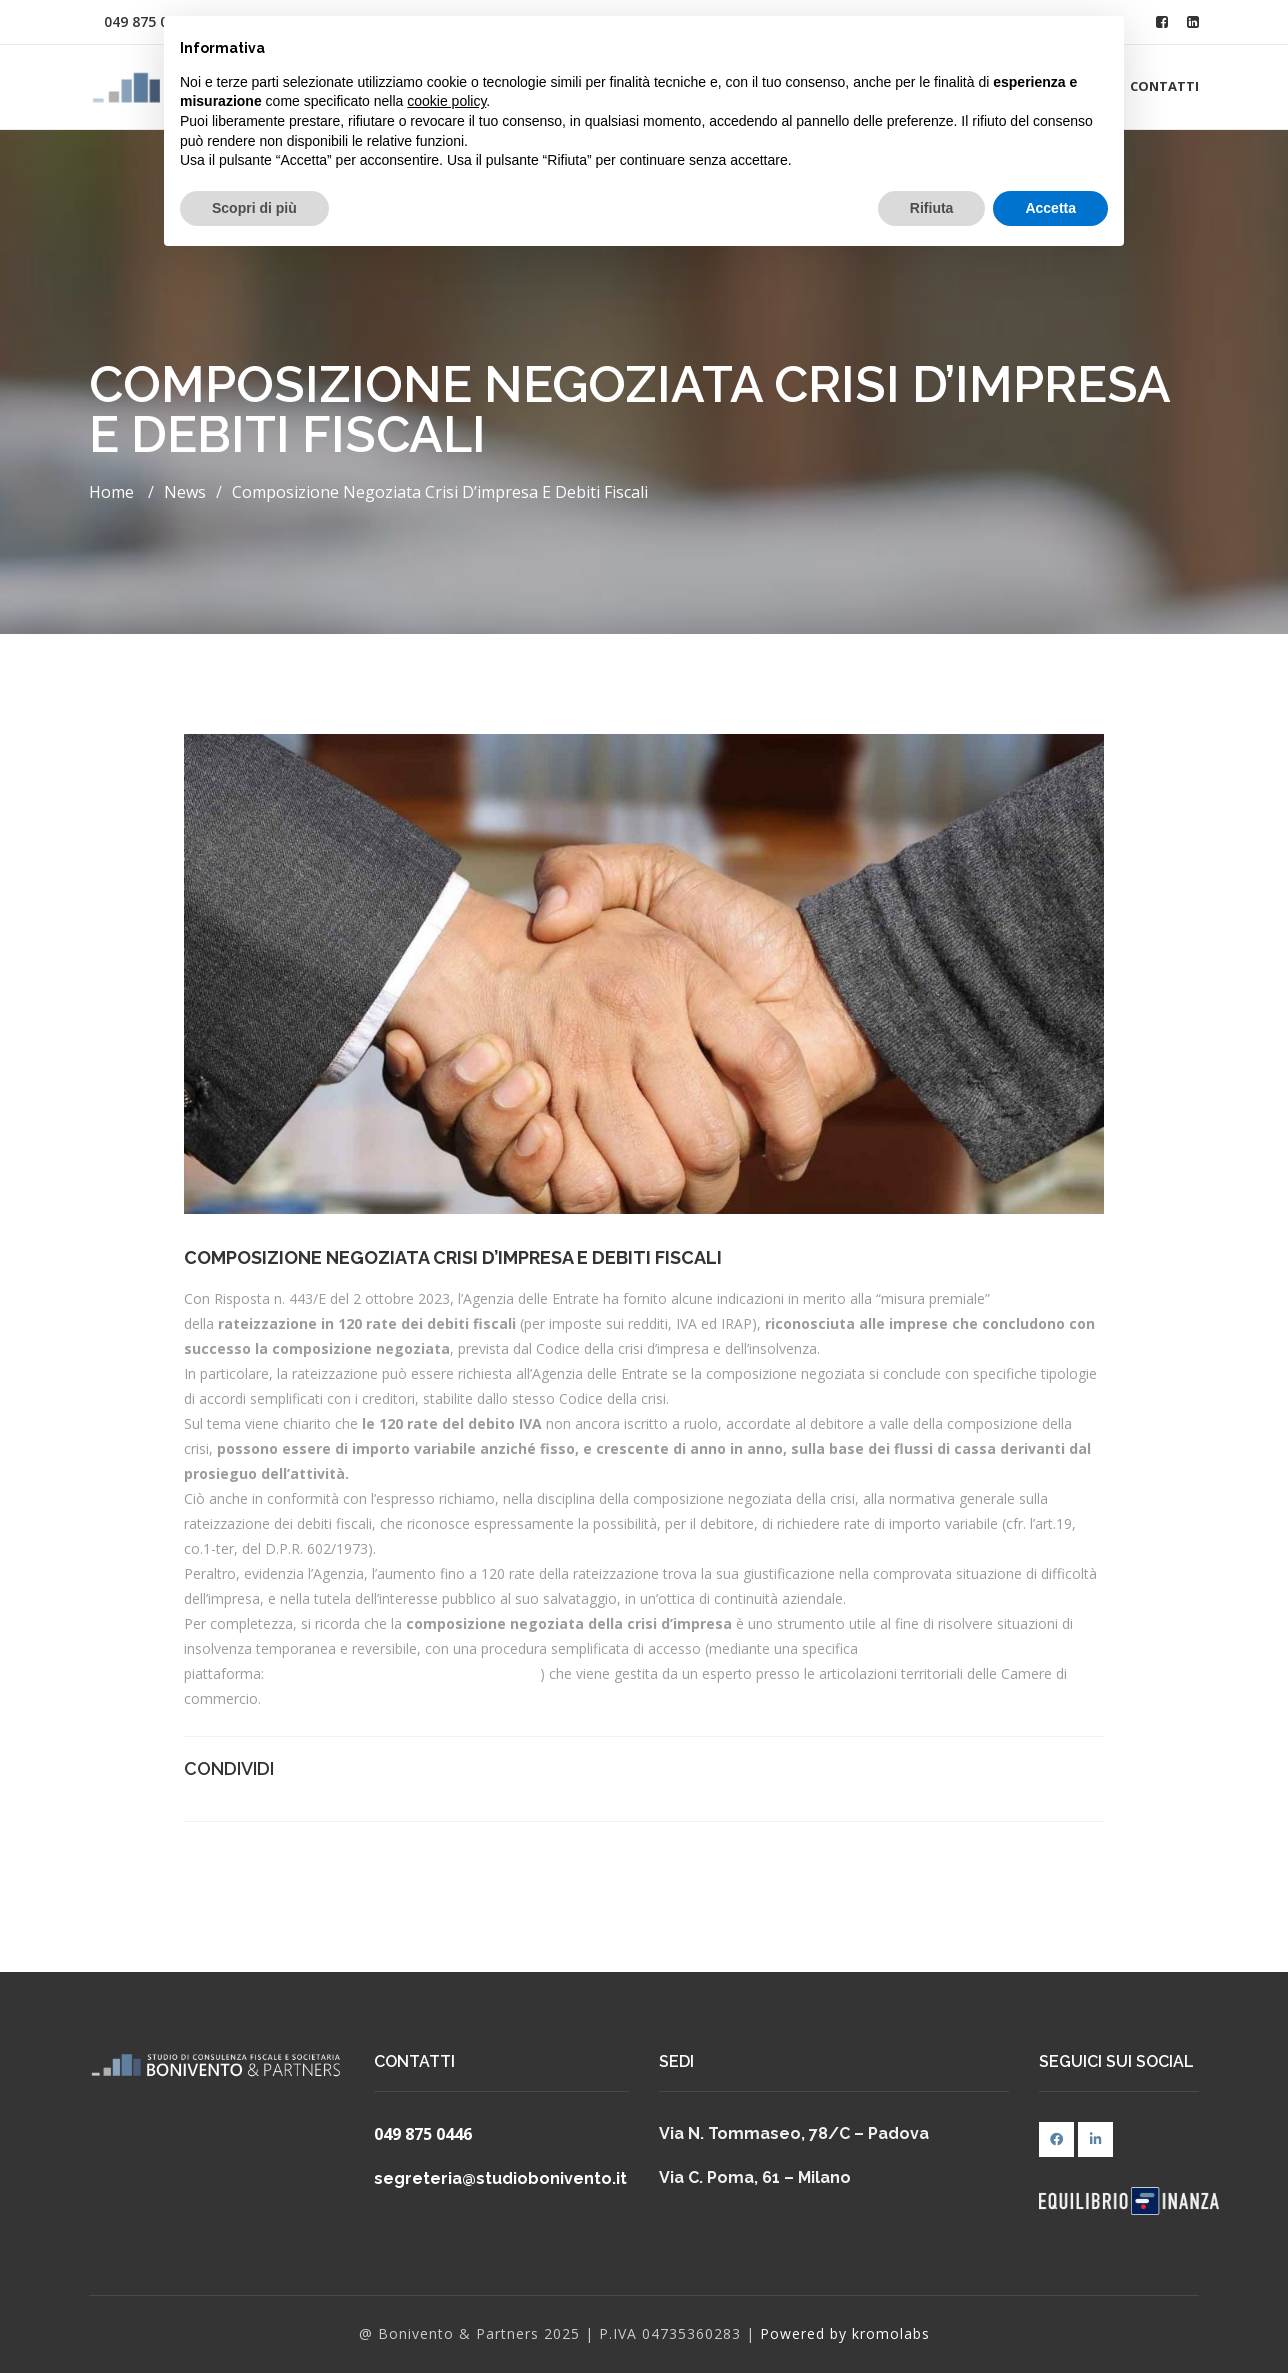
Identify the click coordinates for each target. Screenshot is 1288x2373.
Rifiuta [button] (932, 208)
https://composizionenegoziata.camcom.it (404, 1673)
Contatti (1164, 86)
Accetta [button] (1050, 208)
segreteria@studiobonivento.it (500, 2178)
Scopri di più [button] (254, 208)
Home (111, 492)
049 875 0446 (423, 2134)
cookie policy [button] (446, 101)
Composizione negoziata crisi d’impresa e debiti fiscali (440, 492)
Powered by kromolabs (845, 2333)
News (185, 492)
